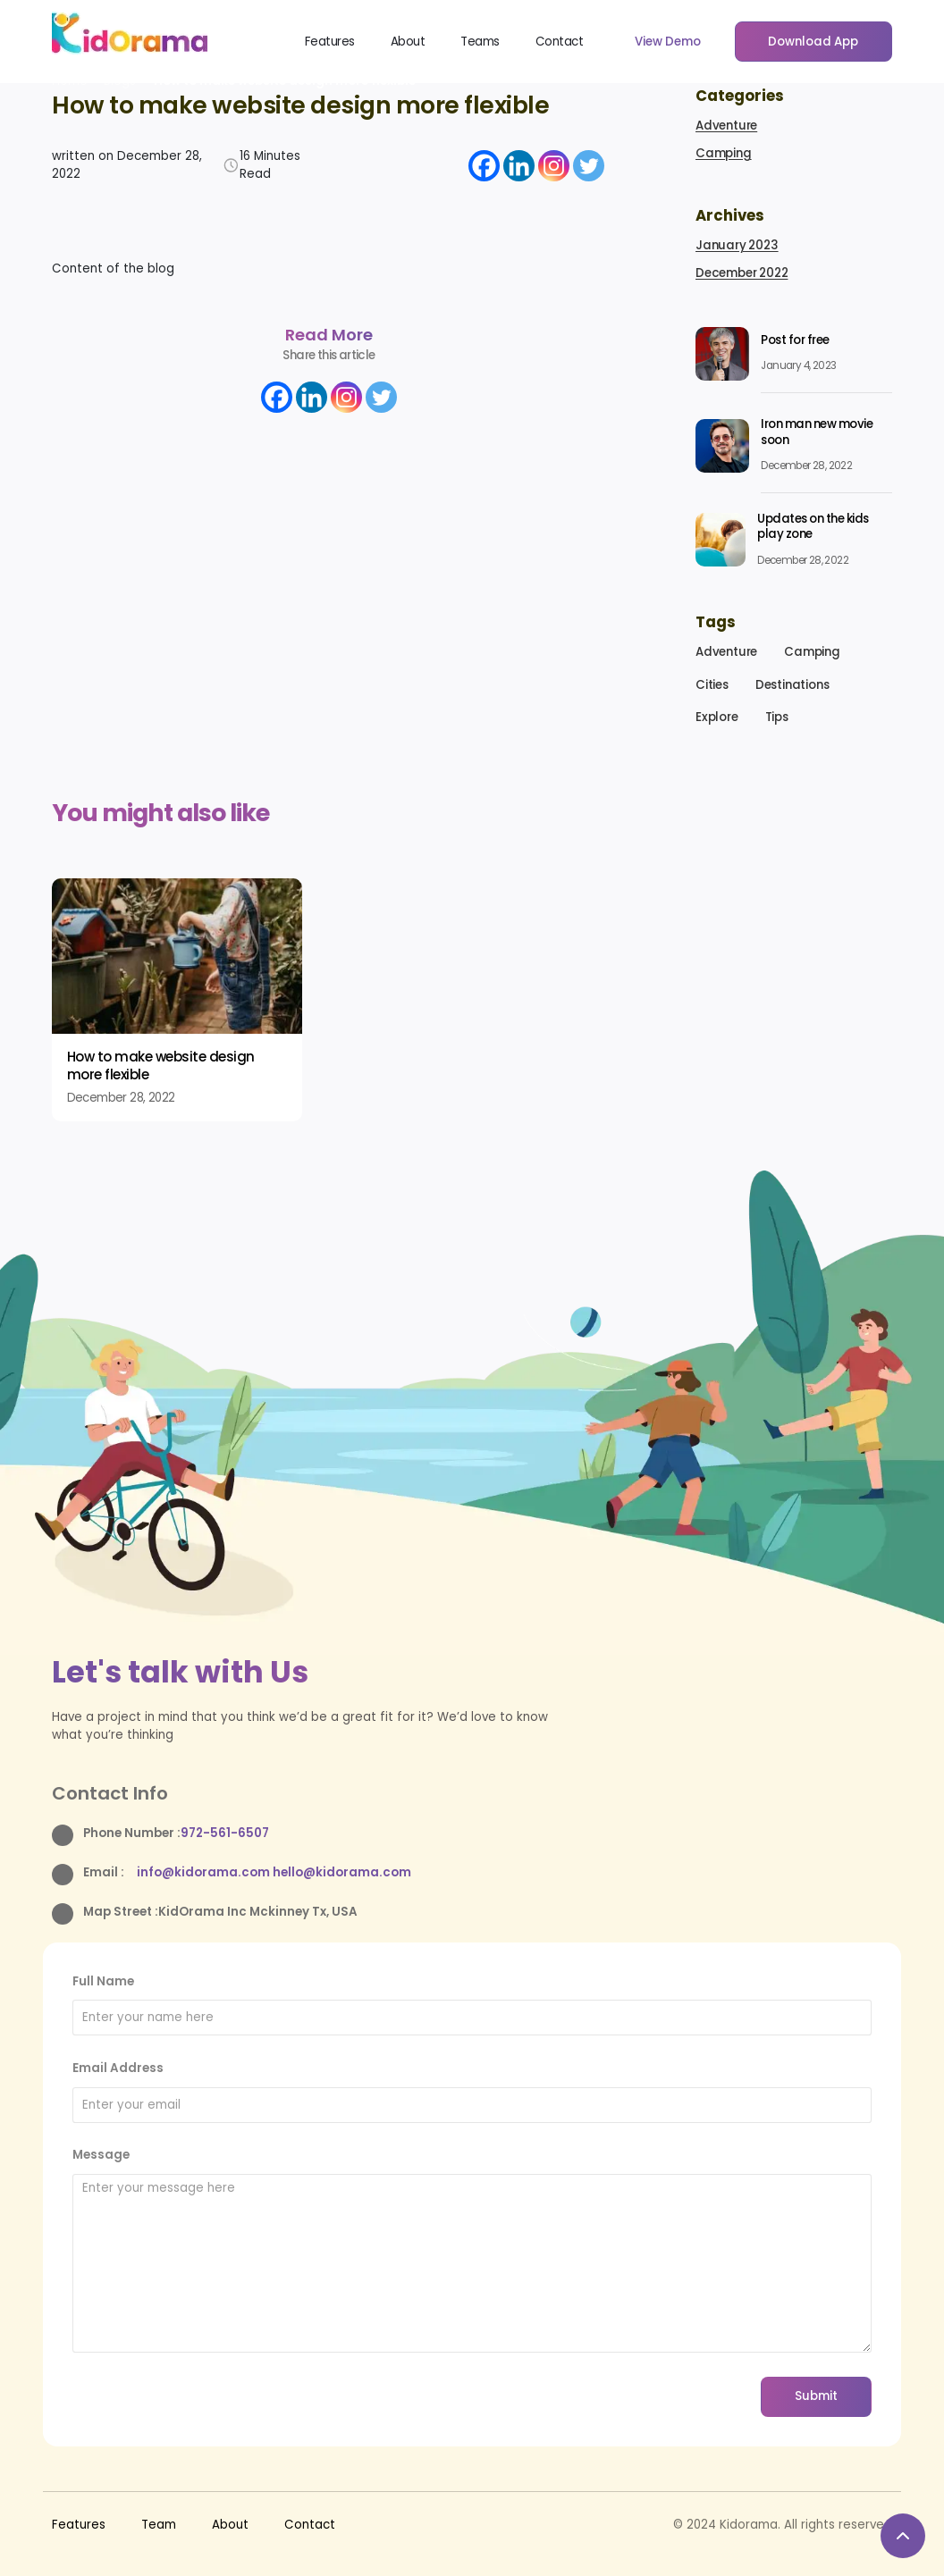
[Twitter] (588, 165)
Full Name (103, 1981)
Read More (329, 334)
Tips (776, 717)
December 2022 (741, 272)
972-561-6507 (225, 1833)
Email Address (118, 2068)
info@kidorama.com (205, 1872)
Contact (559, 41)
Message (101, 2154)
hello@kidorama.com (342, 1872)
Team (158, 2524)
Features (330, 41)
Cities (712, 684)
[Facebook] (484, 165)
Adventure (726, 125)
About (408, 41)
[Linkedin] (519, 165)
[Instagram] (553, 165)
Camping (723, 153)
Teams (480, 41)
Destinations (792, 684)
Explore (716, 717)
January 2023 (737, 245)
